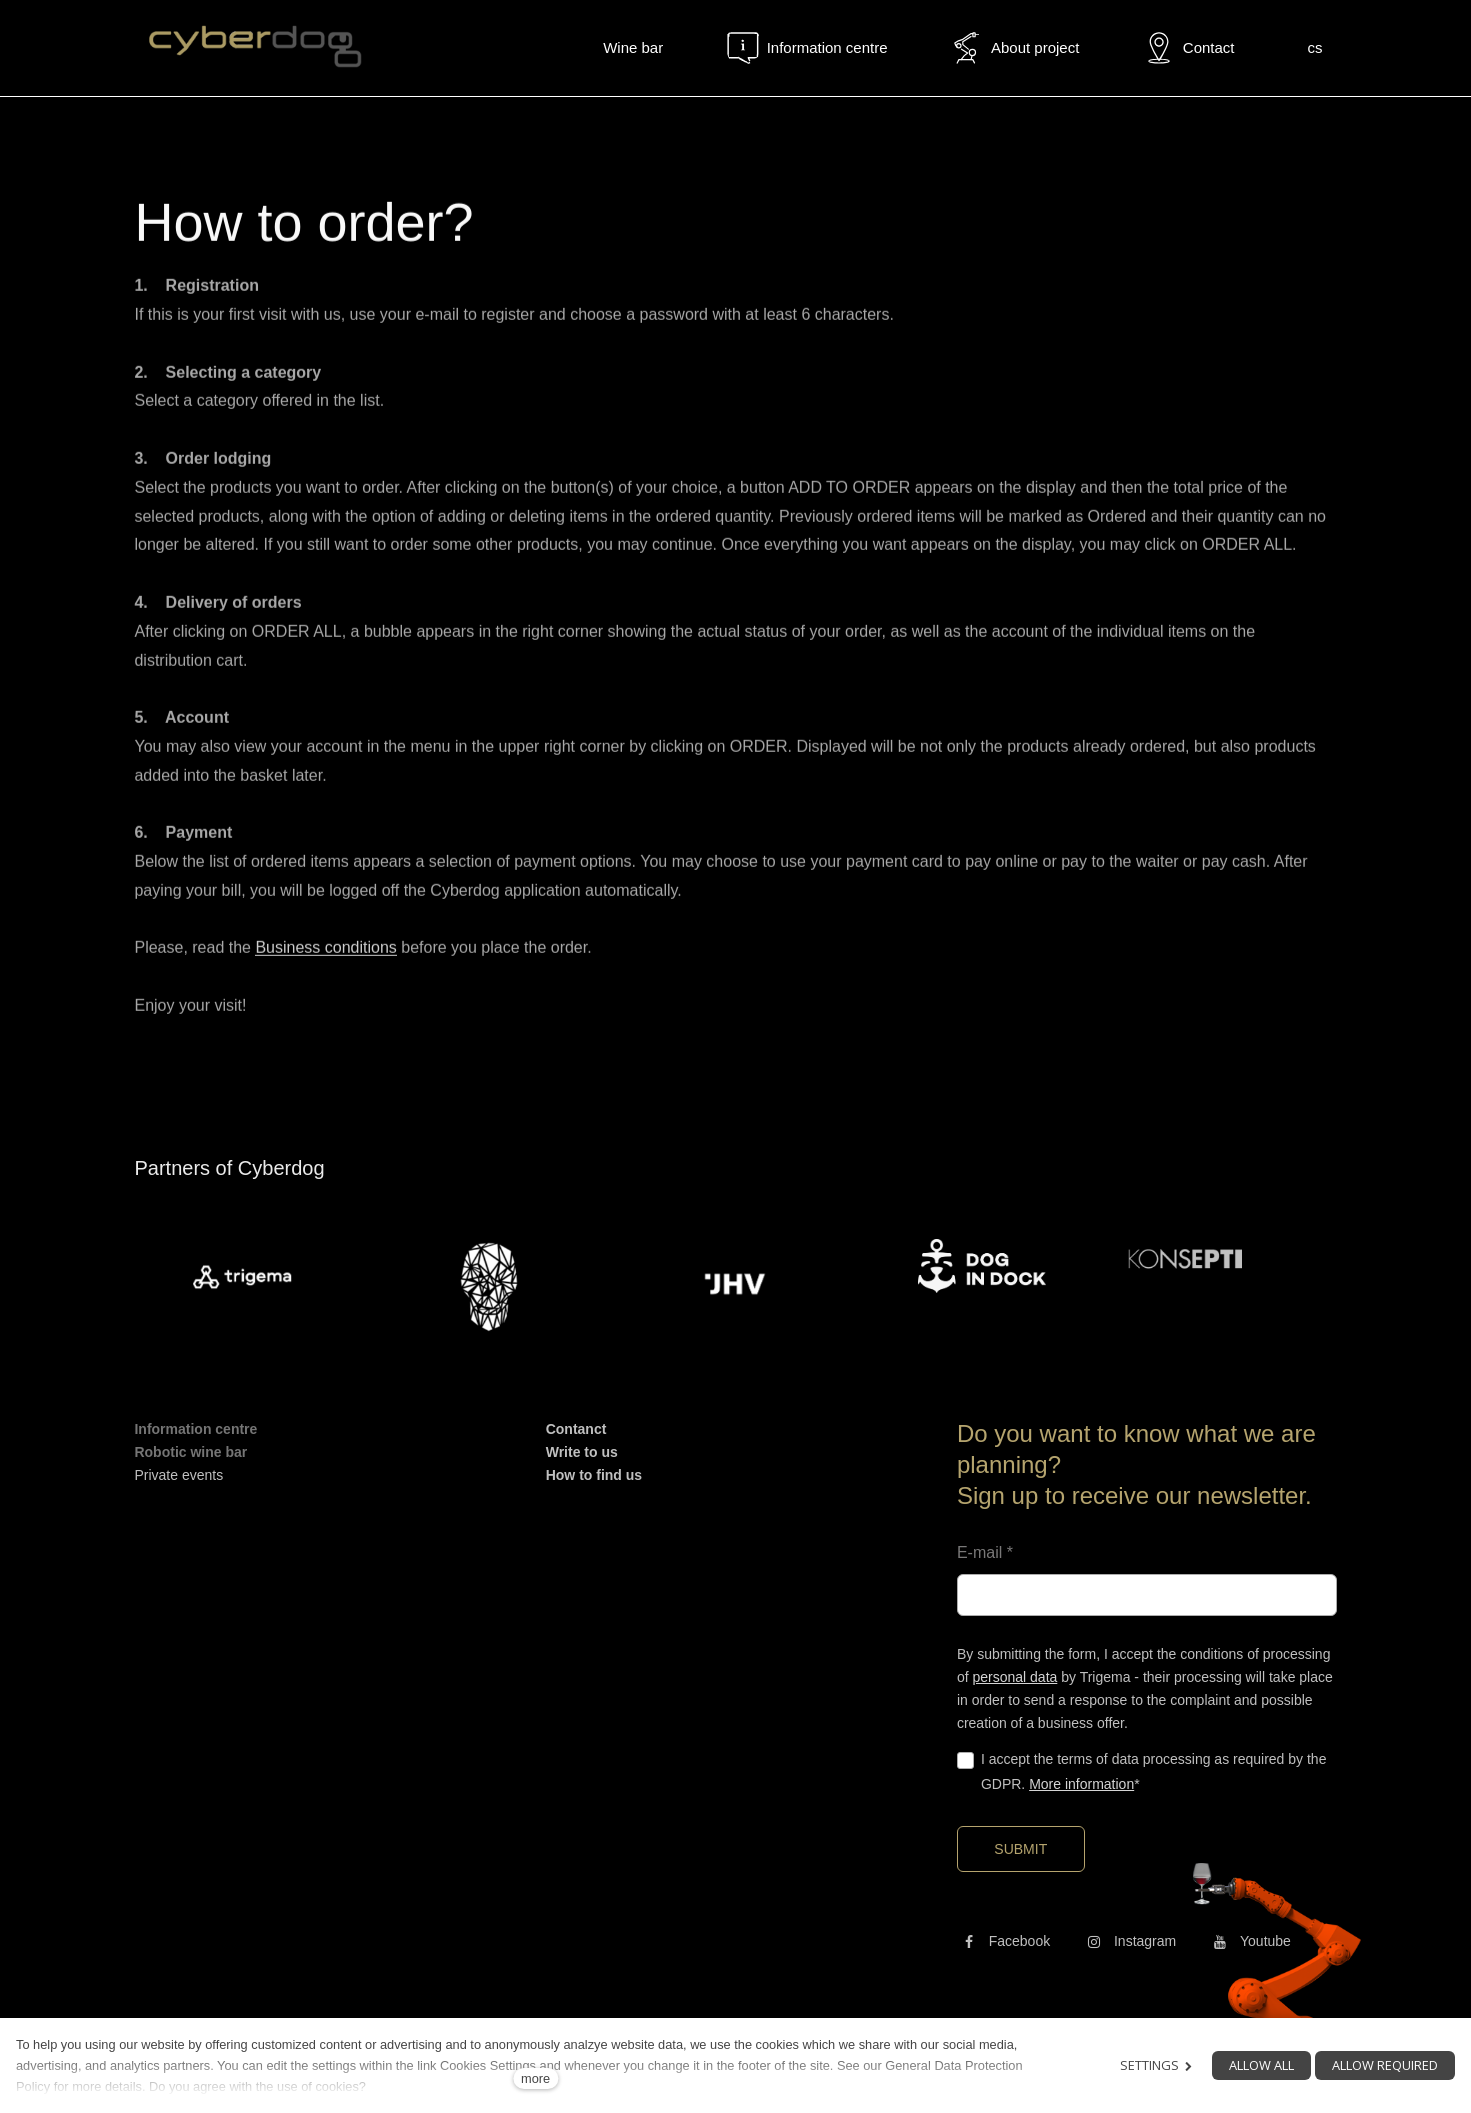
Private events (178, 1475)
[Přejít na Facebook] (1003, 1941)
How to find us (594, 1475)
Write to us (582, 1452)
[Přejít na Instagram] (1129, 1941)
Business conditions (325, 956)
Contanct (576, 1429)
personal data (1014, 1677)
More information (1081, 1784)
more (535, 2078)
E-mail (985, 1552)
